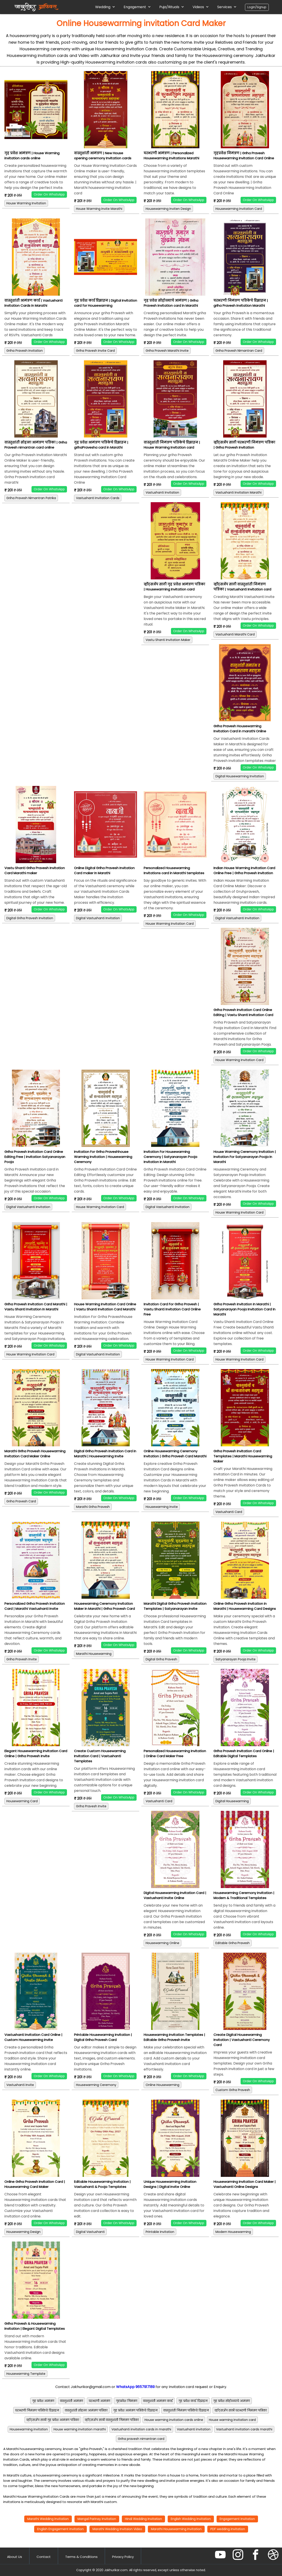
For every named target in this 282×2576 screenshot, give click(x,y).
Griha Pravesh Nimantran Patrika (31, 498)
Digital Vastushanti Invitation (98, 918)
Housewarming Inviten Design (168, 209)
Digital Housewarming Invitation (239, 776)
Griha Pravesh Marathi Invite (167, 350)
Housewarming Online (162, 1943)
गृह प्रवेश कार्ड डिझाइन (193, 2401)
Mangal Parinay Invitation (97, 2519)
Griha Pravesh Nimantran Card (238, 350)
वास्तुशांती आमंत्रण (71, 2401)
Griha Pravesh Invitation (24, 350)
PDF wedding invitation (227, 2529)
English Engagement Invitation (60, 2529)
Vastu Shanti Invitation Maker (168, 640)
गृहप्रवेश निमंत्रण (126, 2401)
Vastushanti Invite (20, 2085)
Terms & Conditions (81, 2556)
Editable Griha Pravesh (232, 1943)
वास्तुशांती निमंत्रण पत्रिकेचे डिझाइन (186, 2410)
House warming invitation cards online (174, 2420)
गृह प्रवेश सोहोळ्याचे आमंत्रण (231, 2401)
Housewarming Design (23, 2232)
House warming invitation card (232, 2420)
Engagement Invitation (237, 2519)
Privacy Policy (123, 2556)
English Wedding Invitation (191, 2519)
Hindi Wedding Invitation (143, 2519)
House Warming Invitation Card (170, 923)
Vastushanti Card (228, 1512)
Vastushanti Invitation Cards (97, 498)
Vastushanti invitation (193, 2429)
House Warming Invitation (26, 203)
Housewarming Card (22, 1801)
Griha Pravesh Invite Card (95, 350)
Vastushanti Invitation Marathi (238, 492)
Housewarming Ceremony (96, 2085)
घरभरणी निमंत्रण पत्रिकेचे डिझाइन (37, 2410)
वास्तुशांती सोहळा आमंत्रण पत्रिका (86, 2410)
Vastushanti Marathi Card (235, 634)
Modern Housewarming (233, 2232)
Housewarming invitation (29, 2429)
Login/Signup (256, 7)
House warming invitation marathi (80, 2429)
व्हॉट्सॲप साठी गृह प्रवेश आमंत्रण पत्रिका (52, 2420)
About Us (14, 2556)
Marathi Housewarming (93, 1654)
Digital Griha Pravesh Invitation (29, 918)
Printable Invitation (160, 2232)
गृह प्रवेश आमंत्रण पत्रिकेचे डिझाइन (135, 2410)
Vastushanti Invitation (162, 492)
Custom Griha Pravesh (232, 2090)
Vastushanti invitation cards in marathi (141, 2429)
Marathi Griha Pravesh (93, 1507)
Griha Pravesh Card (21, 1501)
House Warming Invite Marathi (99, 209)
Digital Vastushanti (90, 2232)
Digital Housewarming (232, 1801)
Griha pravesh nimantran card (141, 2439)
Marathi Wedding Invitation (48, 2519)
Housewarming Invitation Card (238, 209)
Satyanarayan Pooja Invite (235, 1659)
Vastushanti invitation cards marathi (244, 2429)
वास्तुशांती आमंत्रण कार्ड (158, 2401)
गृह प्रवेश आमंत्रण (43, 2401)
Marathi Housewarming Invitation (176, 2529)
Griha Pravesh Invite (21, 1659)
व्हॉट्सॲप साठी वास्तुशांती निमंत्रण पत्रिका (112, 2420)
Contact (44, 2556)
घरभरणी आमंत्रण (99, 2401)
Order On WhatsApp (49, 194)
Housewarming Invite (162, 1507)
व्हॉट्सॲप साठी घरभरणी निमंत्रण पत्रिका (241, 2410)
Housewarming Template (25, 2373)
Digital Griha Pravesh (161, 1659)
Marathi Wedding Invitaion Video (117, 2529)
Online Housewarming (162, 2085)
